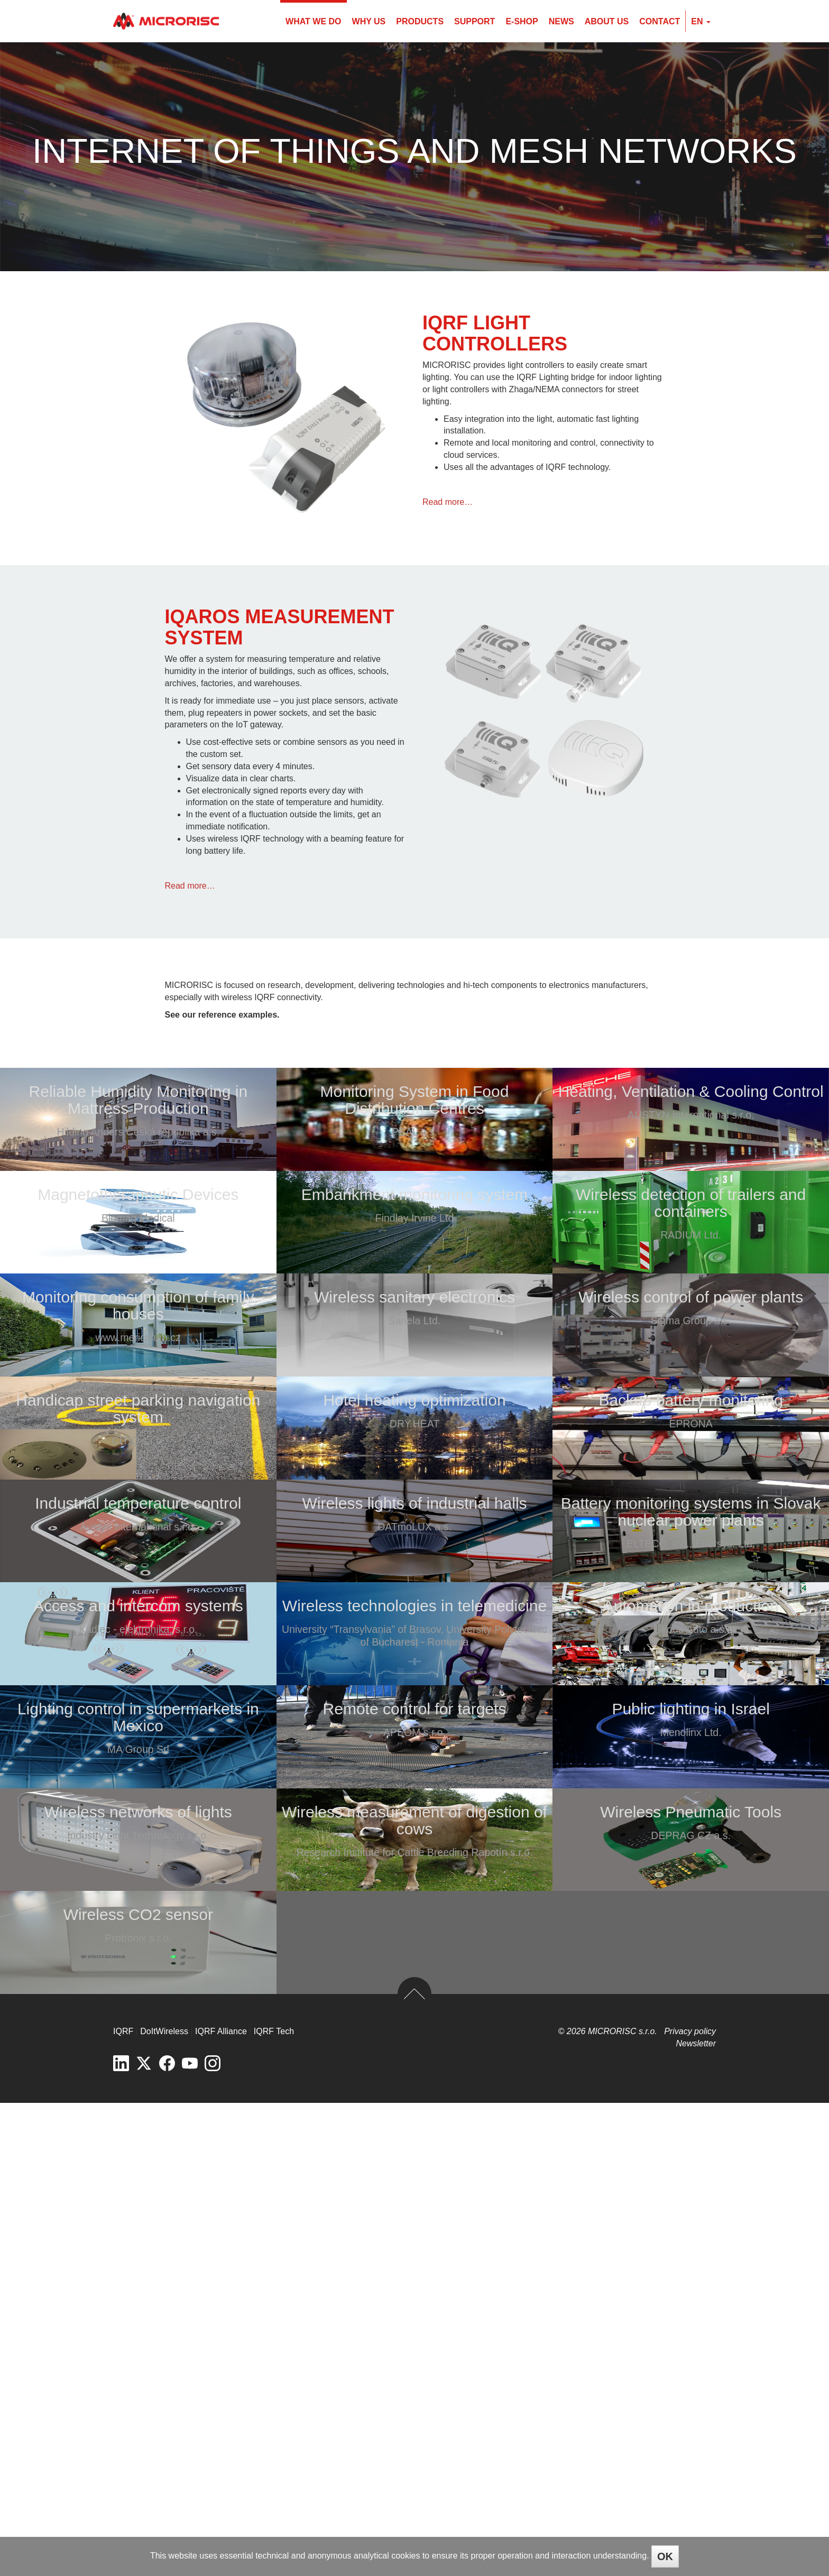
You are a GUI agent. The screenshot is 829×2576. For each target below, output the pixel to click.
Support (474, 21)
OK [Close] (665, 2556)
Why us (369, 21)
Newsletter (696, 2516)
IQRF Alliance (221, 2504)
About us (607, 21)
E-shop (521, 21)
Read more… (447, 501)
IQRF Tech (274, 2504)
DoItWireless (164, 2504)
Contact (659, 21)
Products (420, 21)
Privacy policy (690, 2504)
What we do (313, 21)
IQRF (123, 2504)
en (701, 21)
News (561, 21)
